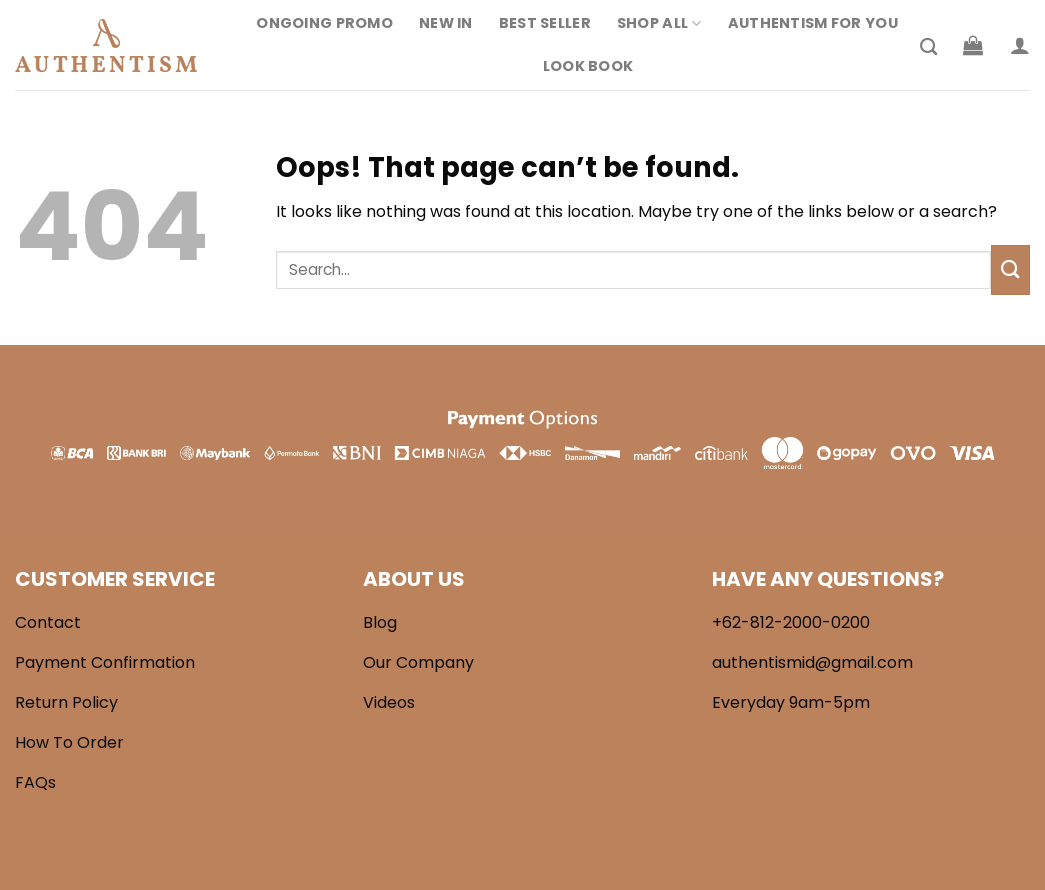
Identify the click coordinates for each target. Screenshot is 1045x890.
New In (446, 23)
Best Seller (545, 23)
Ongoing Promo (324, 23)
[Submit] (1010, 269)
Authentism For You (813, 23)
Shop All (659, 23)
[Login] (1020, 45)
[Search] (928, 47)
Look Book (588, 66)
